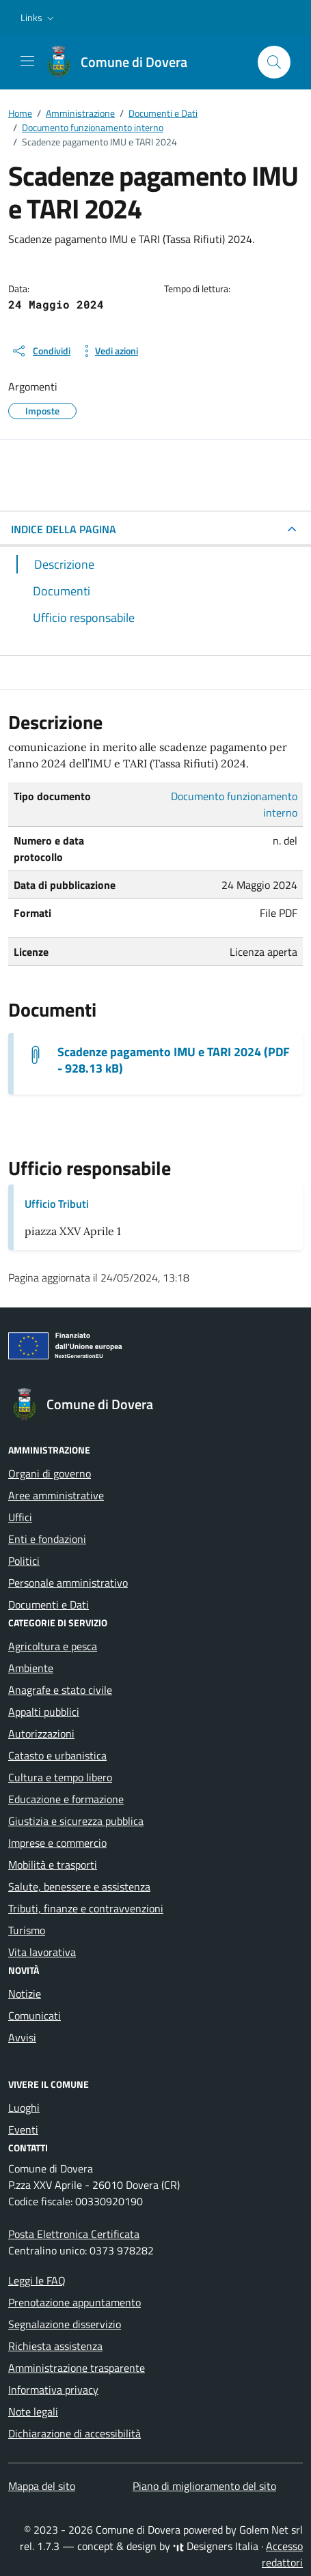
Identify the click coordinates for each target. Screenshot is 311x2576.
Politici (24, 1561)
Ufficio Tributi (57, 1203)
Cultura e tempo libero (60, 1777)
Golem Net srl (271, 2529)
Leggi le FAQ (37, 2280)
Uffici (20, 1517)
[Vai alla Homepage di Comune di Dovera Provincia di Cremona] (123, 62)
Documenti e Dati (48, 1604)
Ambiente (30, 1668)
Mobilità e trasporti (52, 1864)
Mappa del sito (41, 2486)
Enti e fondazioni (47, 1539)
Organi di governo (49, 1473)
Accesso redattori (282, 2554)
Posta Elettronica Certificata (73, 2234)
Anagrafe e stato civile (60, 1690)
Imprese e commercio (57, 1843)
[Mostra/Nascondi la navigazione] (27, 61)
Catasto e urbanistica (57, 1755)
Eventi (23, 2129)
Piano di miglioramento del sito (204, 2486)
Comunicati (34, 2015)
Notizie (24, 1993)
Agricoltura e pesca (52, 1646)
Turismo (26, 1930)
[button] (39, 18)
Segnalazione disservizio (64, 2324)
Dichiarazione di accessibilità (74, 2433)
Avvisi (22, 2037)
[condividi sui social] (40, 351)
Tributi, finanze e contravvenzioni (85, 1908)
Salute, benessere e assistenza (79, 1886)
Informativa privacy (53, 2389)
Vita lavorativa (42, 1952)
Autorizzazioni (41, 1733)
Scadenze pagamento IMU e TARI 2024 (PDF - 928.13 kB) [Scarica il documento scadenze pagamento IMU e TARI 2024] (173, 1060)
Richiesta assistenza (55, 2346)
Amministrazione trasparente (76, 2368)
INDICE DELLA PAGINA (63, 529)
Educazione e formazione (66, 1799)
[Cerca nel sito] (274, 62)
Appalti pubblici (43, 1711)
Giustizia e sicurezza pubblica (76, 1821)
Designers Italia (215, 2546)
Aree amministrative (56, 1495)
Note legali (33, 2411)
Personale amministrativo (68, 1582)
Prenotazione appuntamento (74, 2302)
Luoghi (24, 2107)
